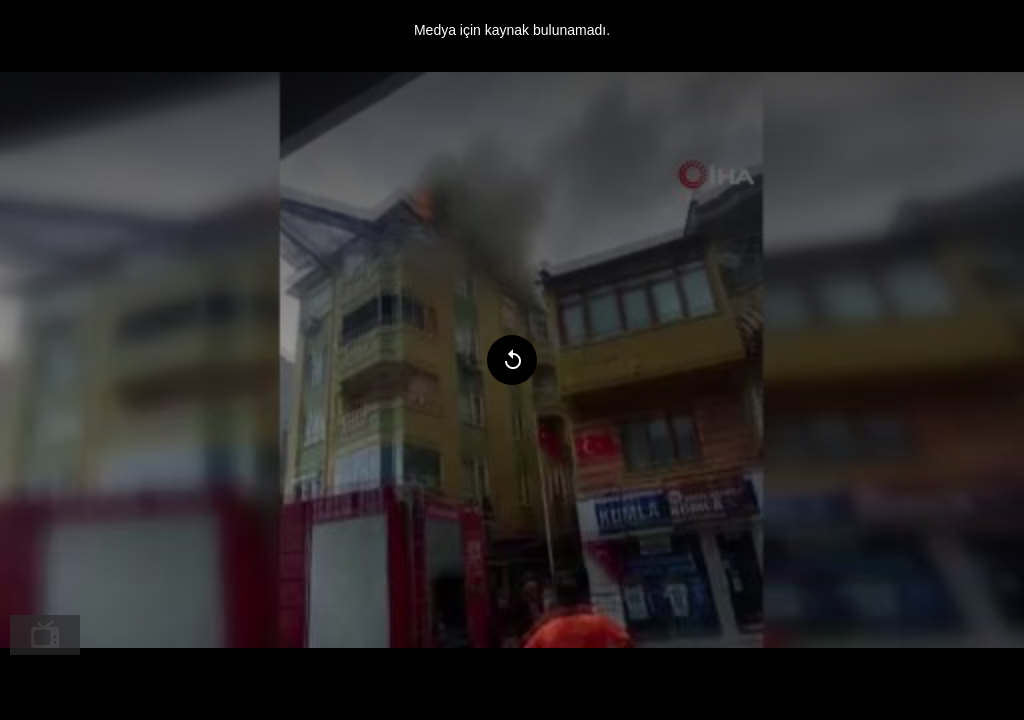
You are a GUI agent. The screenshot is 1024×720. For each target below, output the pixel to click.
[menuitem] (45, 635)
